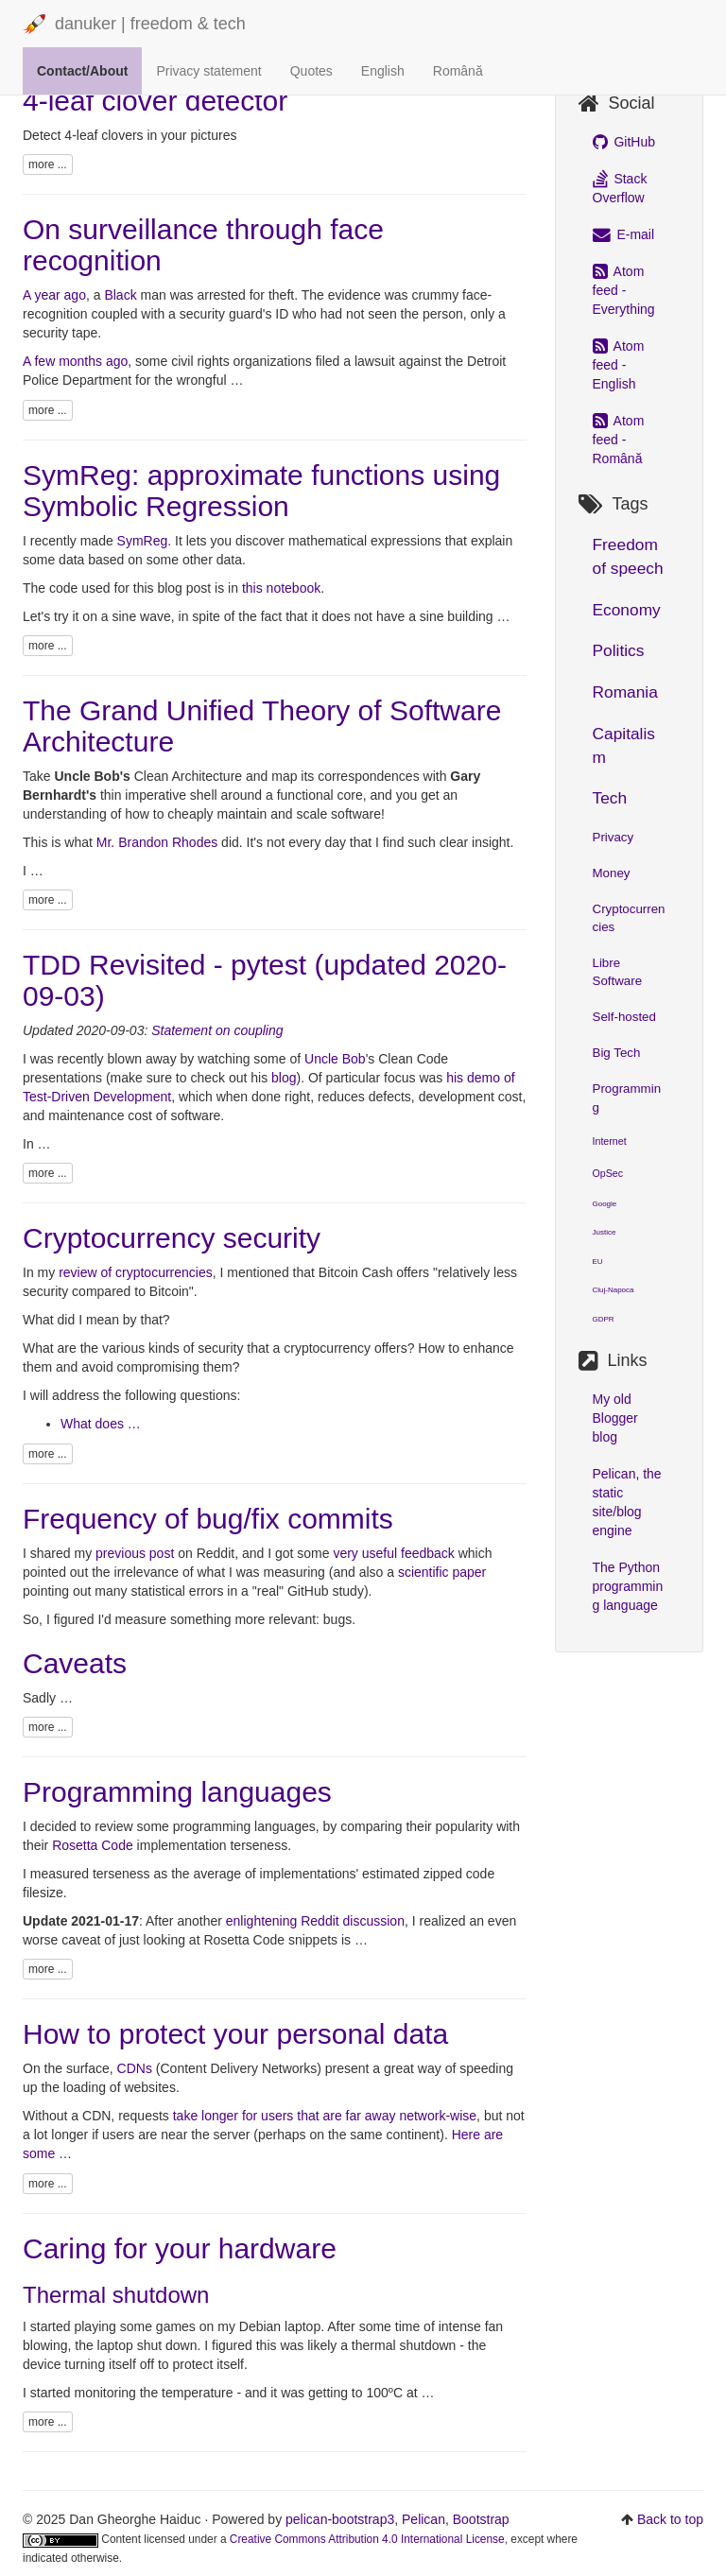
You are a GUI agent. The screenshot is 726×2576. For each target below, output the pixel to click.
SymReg (142, 540)
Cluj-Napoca (613, 1290)
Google (605, 1204)
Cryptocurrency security (171, 1237)
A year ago (54, 295)
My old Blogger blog (615, 1418)
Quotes (311, 70)
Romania (625, 692)
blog (283, 1077)
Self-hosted (624, 1017)
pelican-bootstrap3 (339, 2519)
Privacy (613, 837)
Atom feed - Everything (624, 290)
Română (458, 70)
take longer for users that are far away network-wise (324, 2115)
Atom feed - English (619, 364)
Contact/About (82, 70)
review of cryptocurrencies (136, 1272)
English (383, 70)
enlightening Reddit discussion (315, 1920)
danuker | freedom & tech (134, 24)
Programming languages (177, 1791)
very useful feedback (393, 1553)
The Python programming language (628, 1586)
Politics (619, 650)
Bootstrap (481, 2519)
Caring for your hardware (180, 2248)
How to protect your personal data (235, 2033)
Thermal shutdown (116, 2295)
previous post (134, 1553)
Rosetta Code (92, 1845)
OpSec (608, 1173)
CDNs (134, 2068)
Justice (604, 1232)
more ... (47, 164)
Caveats (75, 1663)
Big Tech (617, 1053)
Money (612, 873)
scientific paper (442, 1572)
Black (120, 295)
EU (598, 1261)
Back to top (670, 2519)
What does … (100, 1423)
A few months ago (75, 361)
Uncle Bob (335, 1058)
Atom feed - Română (619, 439)
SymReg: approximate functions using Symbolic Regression (261, 490)
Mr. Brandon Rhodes (156, 842)
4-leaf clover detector (155, 100)
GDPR (603, 1319)
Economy (627, 609)
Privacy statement (208, 70)
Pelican (423, 2519)
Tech (610, 797)
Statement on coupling (217, 1030)
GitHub (624, 141)
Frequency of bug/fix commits (208, 1518)
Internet (610, 1141)
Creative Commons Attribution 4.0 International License (367, 2539)
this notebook (281, 588)
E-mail (624, 234)
